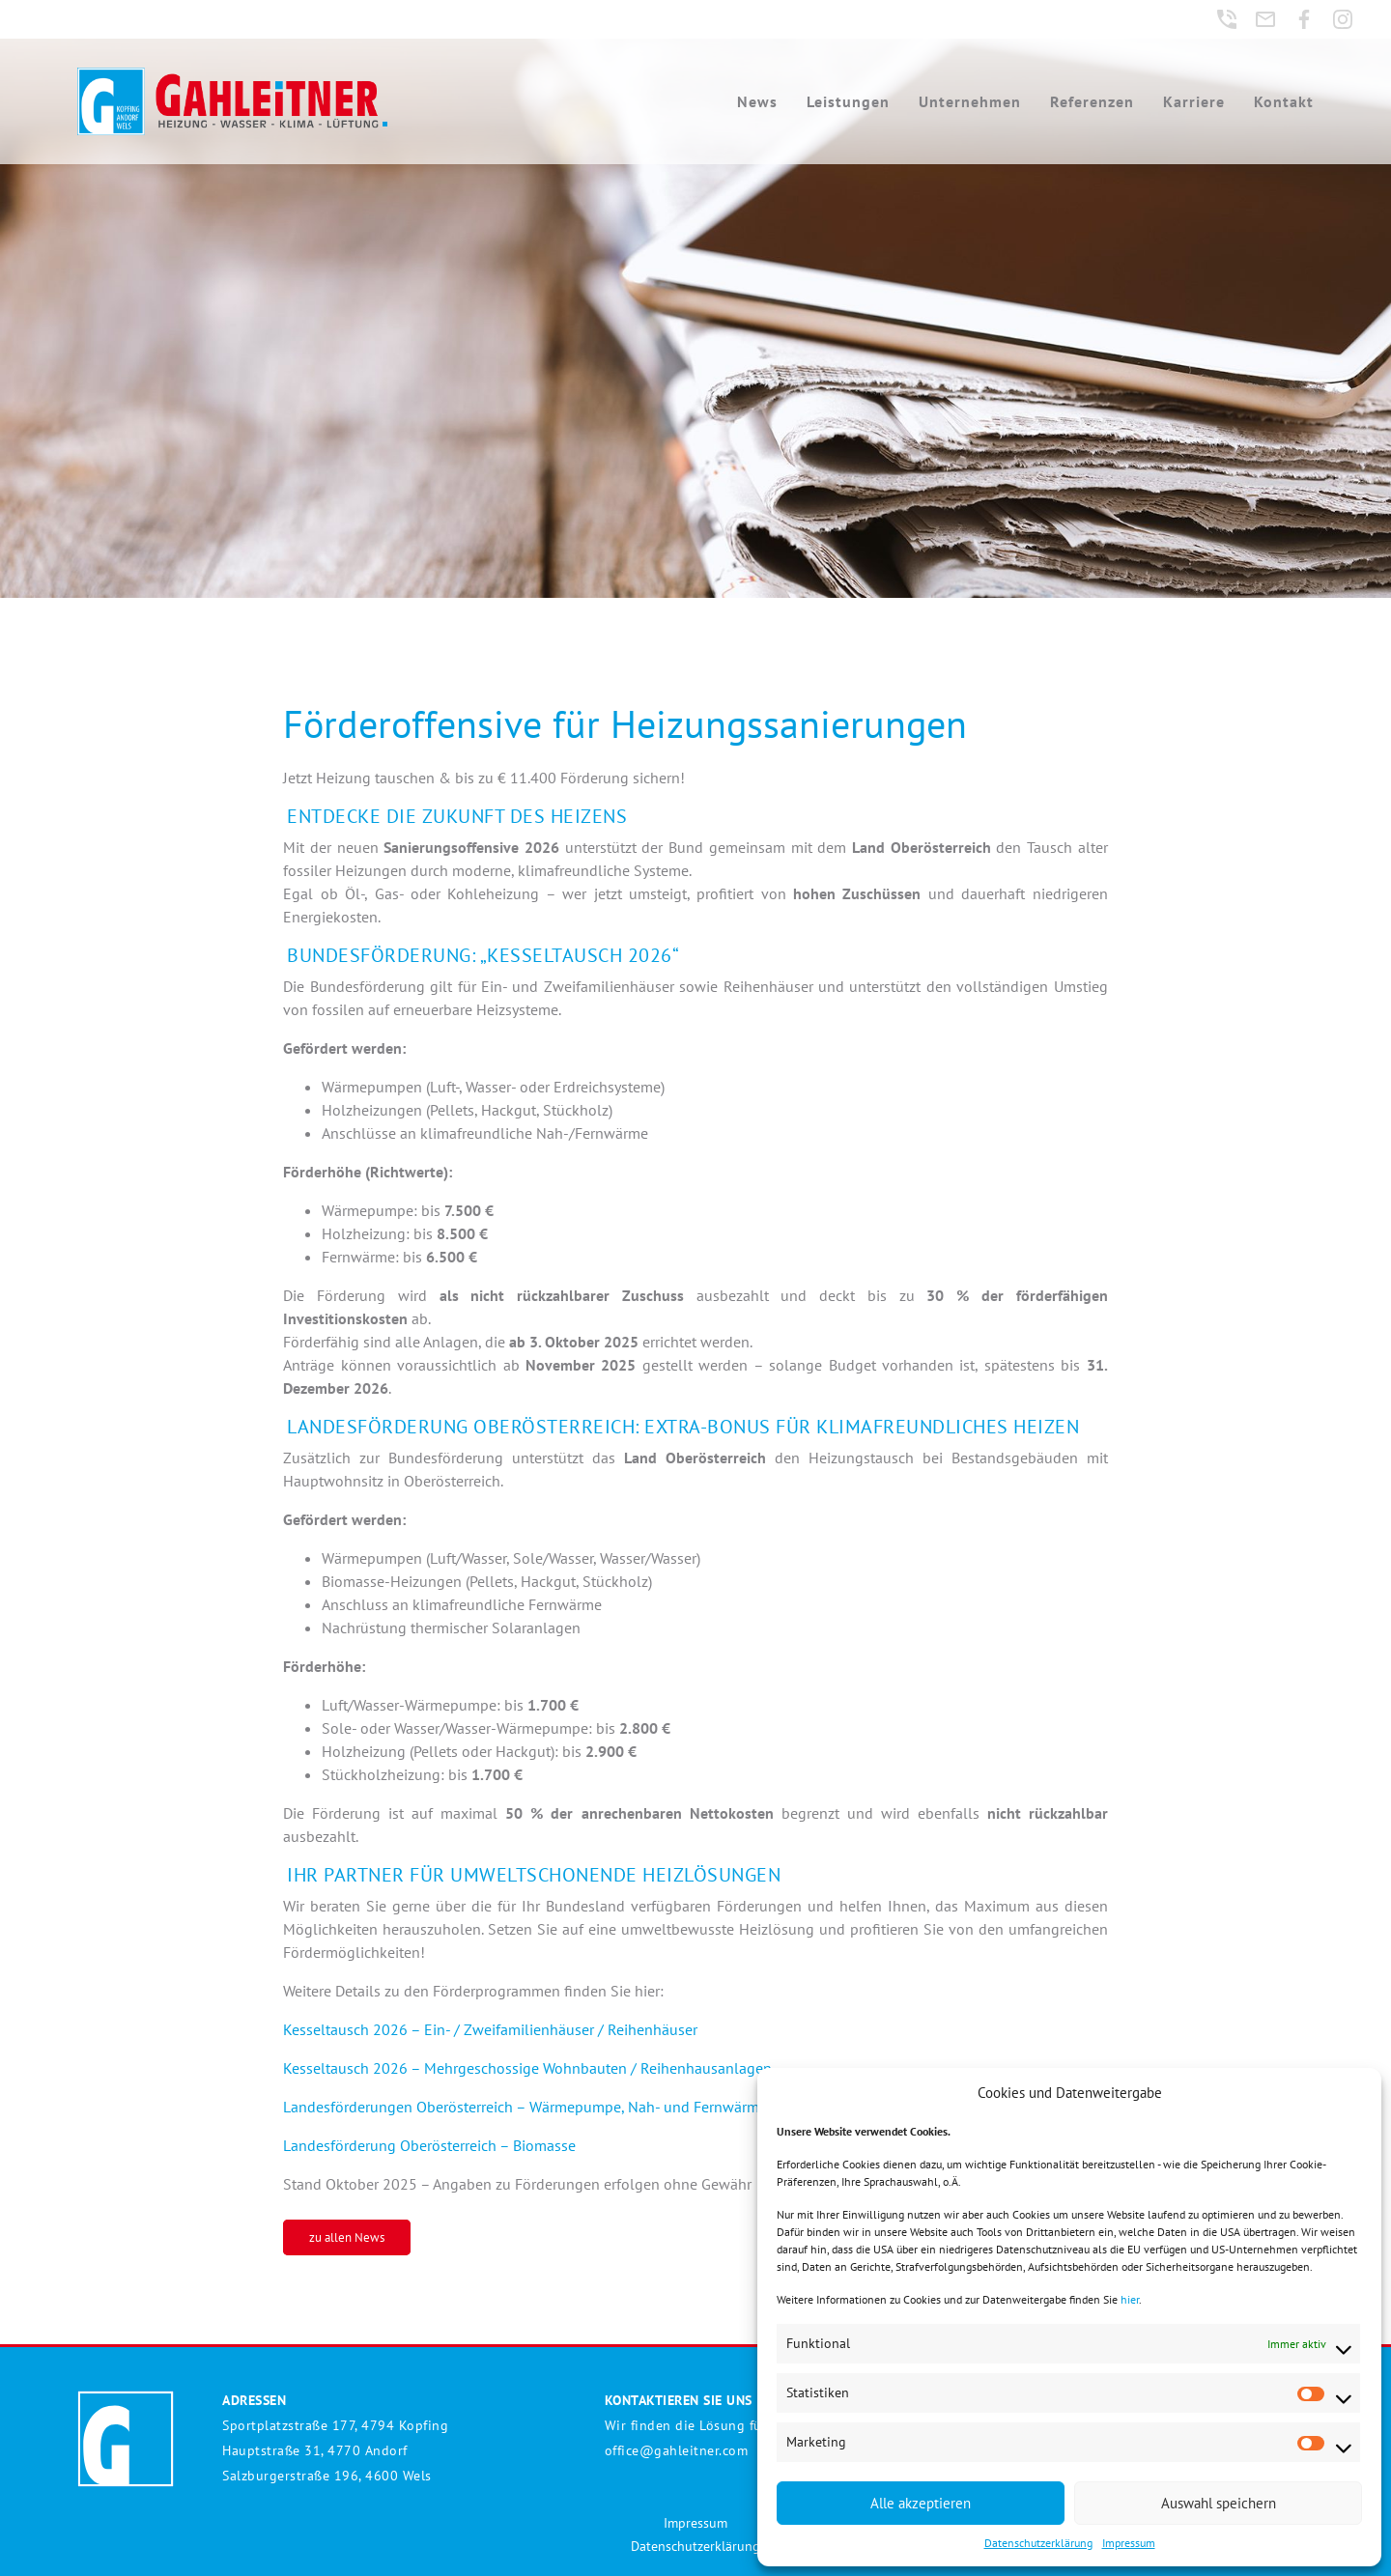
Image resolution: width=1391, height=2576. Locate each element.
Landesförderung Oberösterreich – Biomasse (429, 2145)
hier (1130, 2299)
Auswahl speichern (1218, 2503)
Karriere (1194, 101)
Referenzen (1092, 101)
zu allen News (346, 2237)
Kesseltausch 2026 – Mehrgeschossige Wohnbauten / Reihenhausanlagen (527, 2068)
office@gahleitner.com (677, 2450)
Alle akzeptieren (920, 2503)
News (757, 101)
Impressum (1128, 2542)
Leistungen (848, 101)
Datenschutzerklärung (1038, 2542)
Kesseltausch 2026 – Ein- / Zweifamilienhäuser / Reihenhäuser (490, 2029)
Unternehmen (970, 101)
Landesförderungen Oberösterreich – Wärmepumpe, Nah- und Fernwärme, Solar (546, 2106)
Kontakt (1284, 101)
